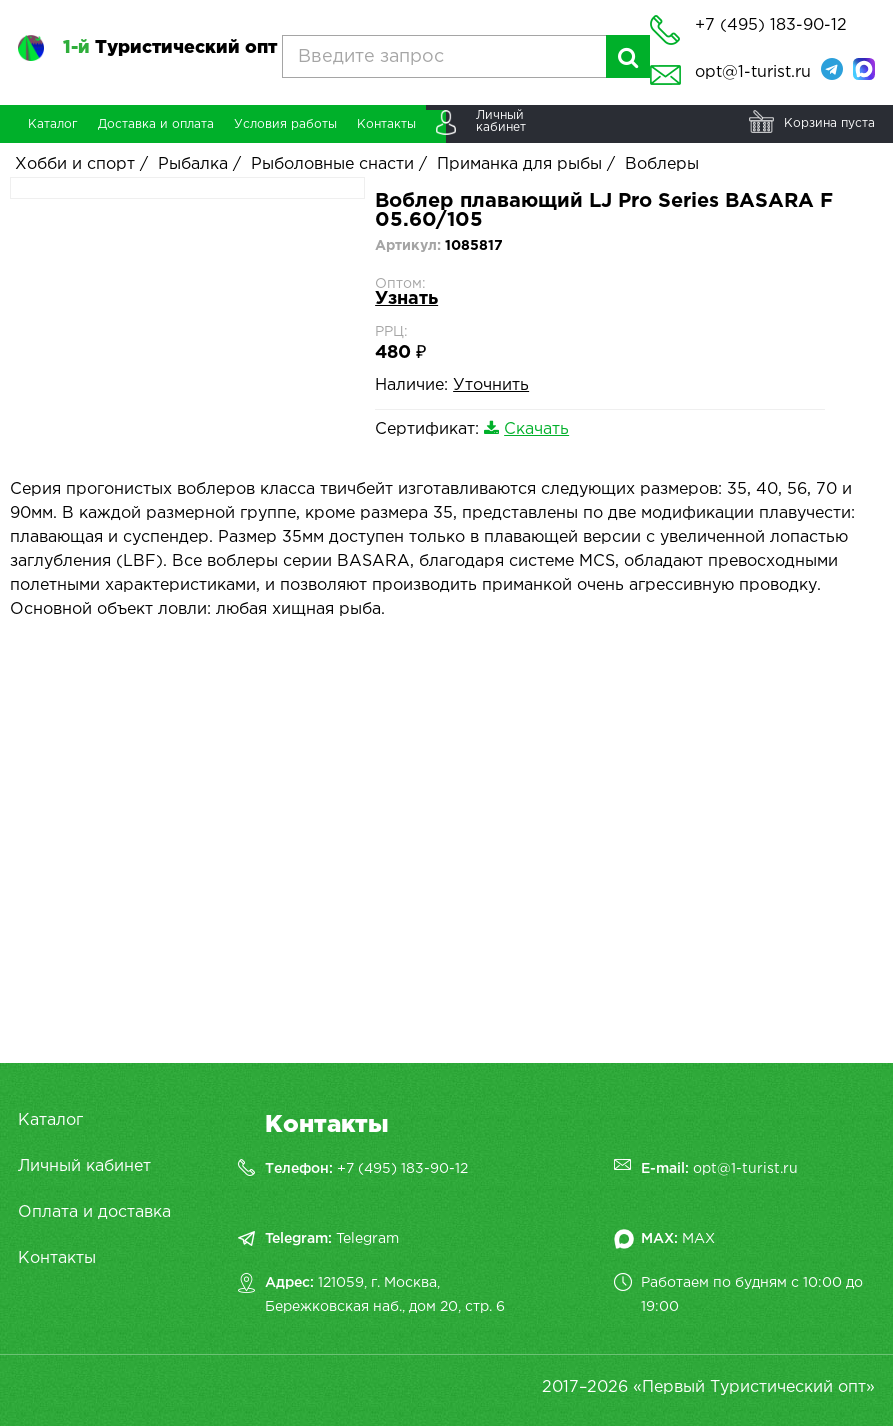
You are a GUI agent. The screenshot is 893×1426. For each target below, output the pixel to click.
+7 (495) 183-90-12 (402, 1169)
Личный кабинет (84, 1166)
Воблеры (662, 164)
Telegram (367, 1239)
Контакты (57, 1258)
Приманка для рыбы (519, 164)
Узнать (406, 299)
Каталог (50, 1120)
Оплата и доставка (94, 1212)
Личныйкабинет (501, 121)
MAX (698, 1239)
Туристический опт (170, 48)
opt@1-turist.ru (753, 72)
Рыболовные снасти (332, 164)
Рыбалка (193, 164)
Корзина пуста (829, 123)
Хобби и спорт (75, 164)
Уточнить (491, 385)
